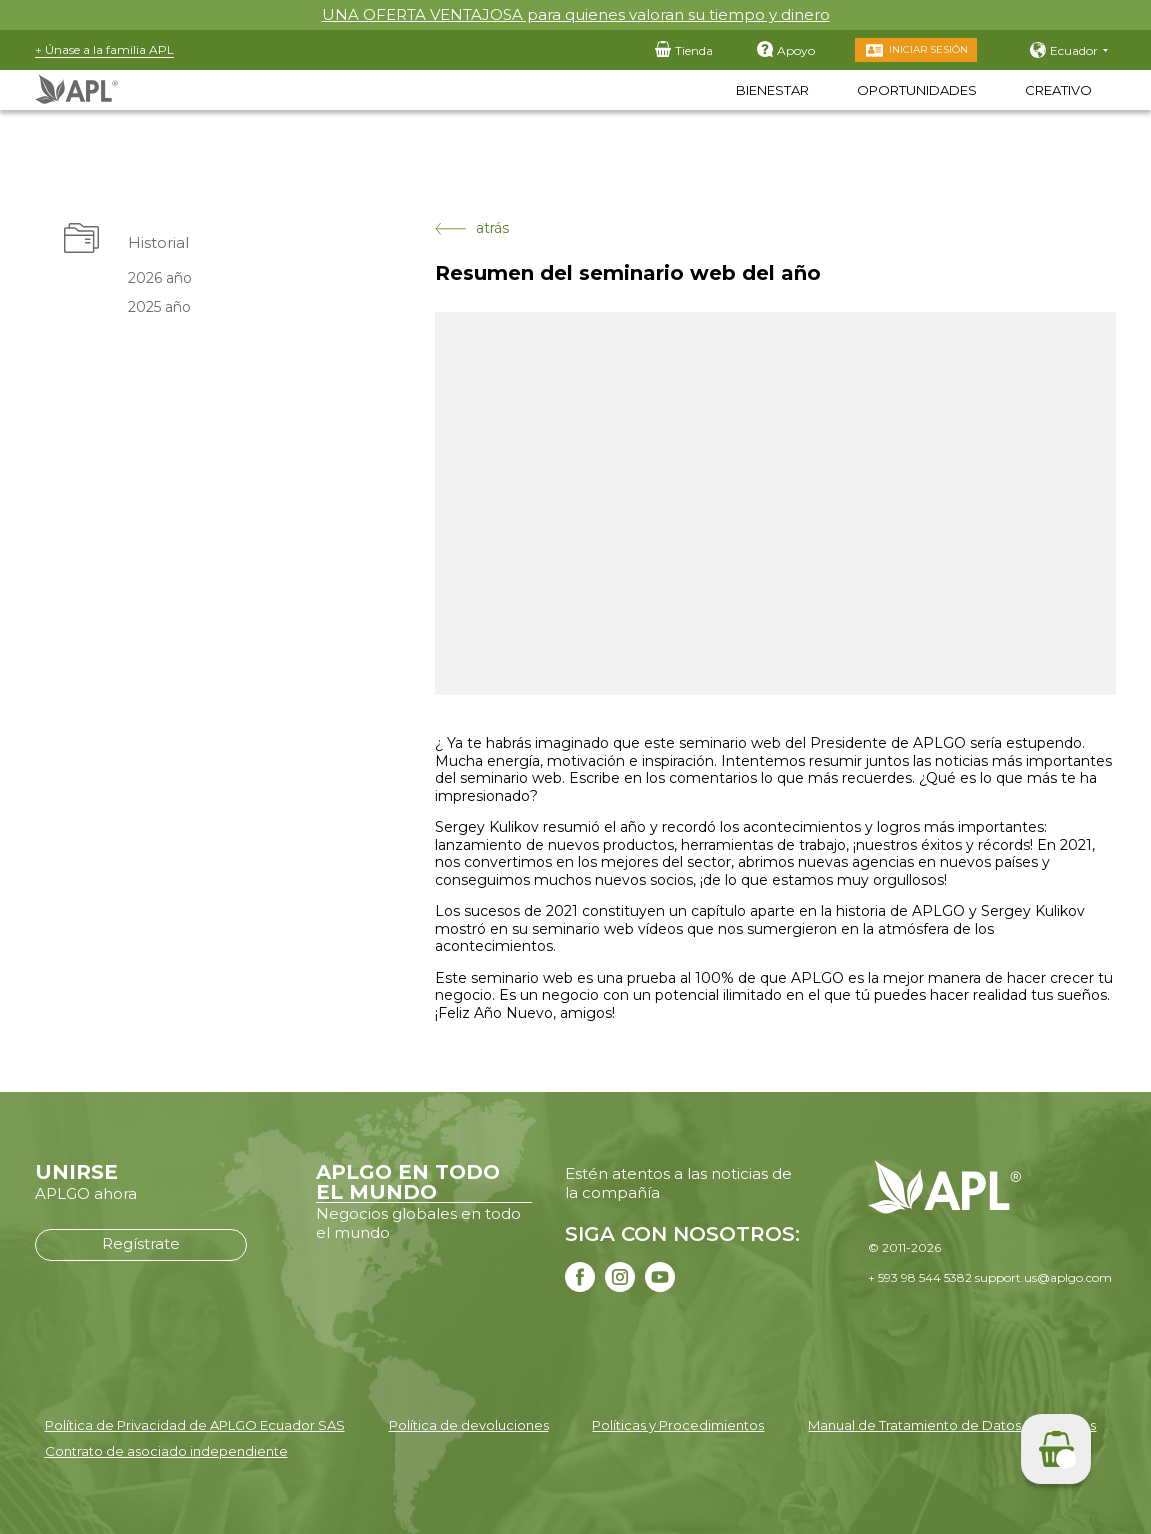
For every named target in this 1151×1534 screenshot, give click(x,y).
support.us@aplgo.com (1043, 1277)
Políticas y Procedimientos (678, 1425)
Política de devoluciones (469, 1425)
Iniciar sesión (928, 49)
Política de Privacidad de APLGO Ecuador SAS (195, 1425)
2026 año (160, 278)
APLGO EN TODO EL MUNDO (408, 1182)
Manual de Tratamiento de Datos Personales (952, 1425)
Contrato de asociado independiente (166, 1451)
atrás (472, 228)
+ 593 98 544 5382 (920, 1277)
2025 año (159, 307)
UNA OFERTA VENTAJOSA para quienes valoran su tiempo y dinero (576, 14)
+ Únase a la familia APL (104, 49)
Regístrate (141, 1243)
